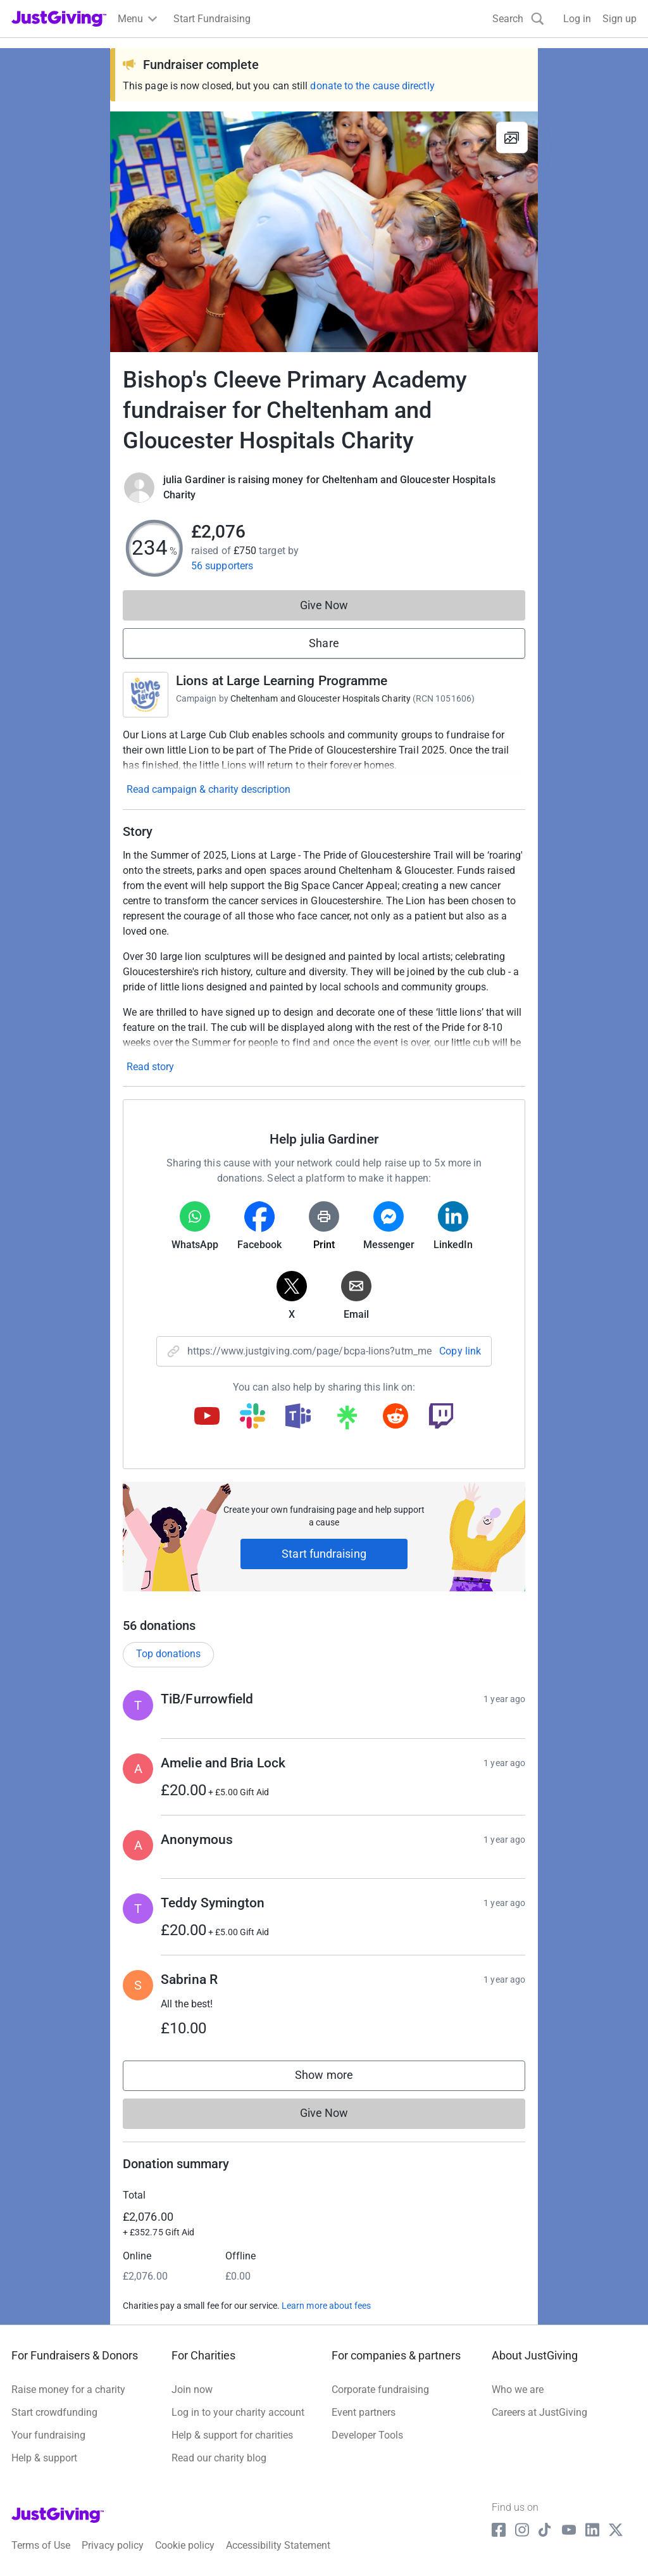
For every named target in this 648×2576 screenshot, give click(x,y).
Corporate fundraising (380, 2389)
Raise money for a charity (68, 2389)
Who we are (518, 2389)
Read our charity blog (218, 2458)
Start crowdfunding (54, 2412)
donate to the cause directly (372, 86)
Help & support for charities (232, 2435)
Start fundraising (324, 1553)
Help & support (44, 2458)
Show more (336, 2078)
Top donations (168, 1654)
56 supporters (222, 566)
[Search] (518, 18)
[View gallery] (512, 137)
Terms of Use (40, 2545)
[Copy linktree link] (347, 1420)
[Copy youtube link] (207, 1417)
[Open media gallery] (324, 231)
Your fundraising (48, 2435)
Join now (192, 2389)
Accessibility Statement (278, 2545)
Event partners (364, 2412)
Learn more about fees (326, 2306)
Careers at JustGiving (539, 2412)
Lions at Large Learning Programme (281, 680)
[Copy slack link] (252, 1417)
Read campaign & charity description (208, 789)
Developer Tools (367, 2435)
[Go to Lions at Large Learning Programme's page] (145, 694)
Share (324, 643)
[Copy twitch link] (441, 1417)
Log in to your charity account (237, 2412)
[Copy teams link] (298, 1417)
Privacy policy (113, 2545)
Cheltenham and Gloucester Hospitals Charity (320, 698)
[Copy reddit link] (395, 1417)
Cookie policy (185, 2545)
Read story (150, 1067)
